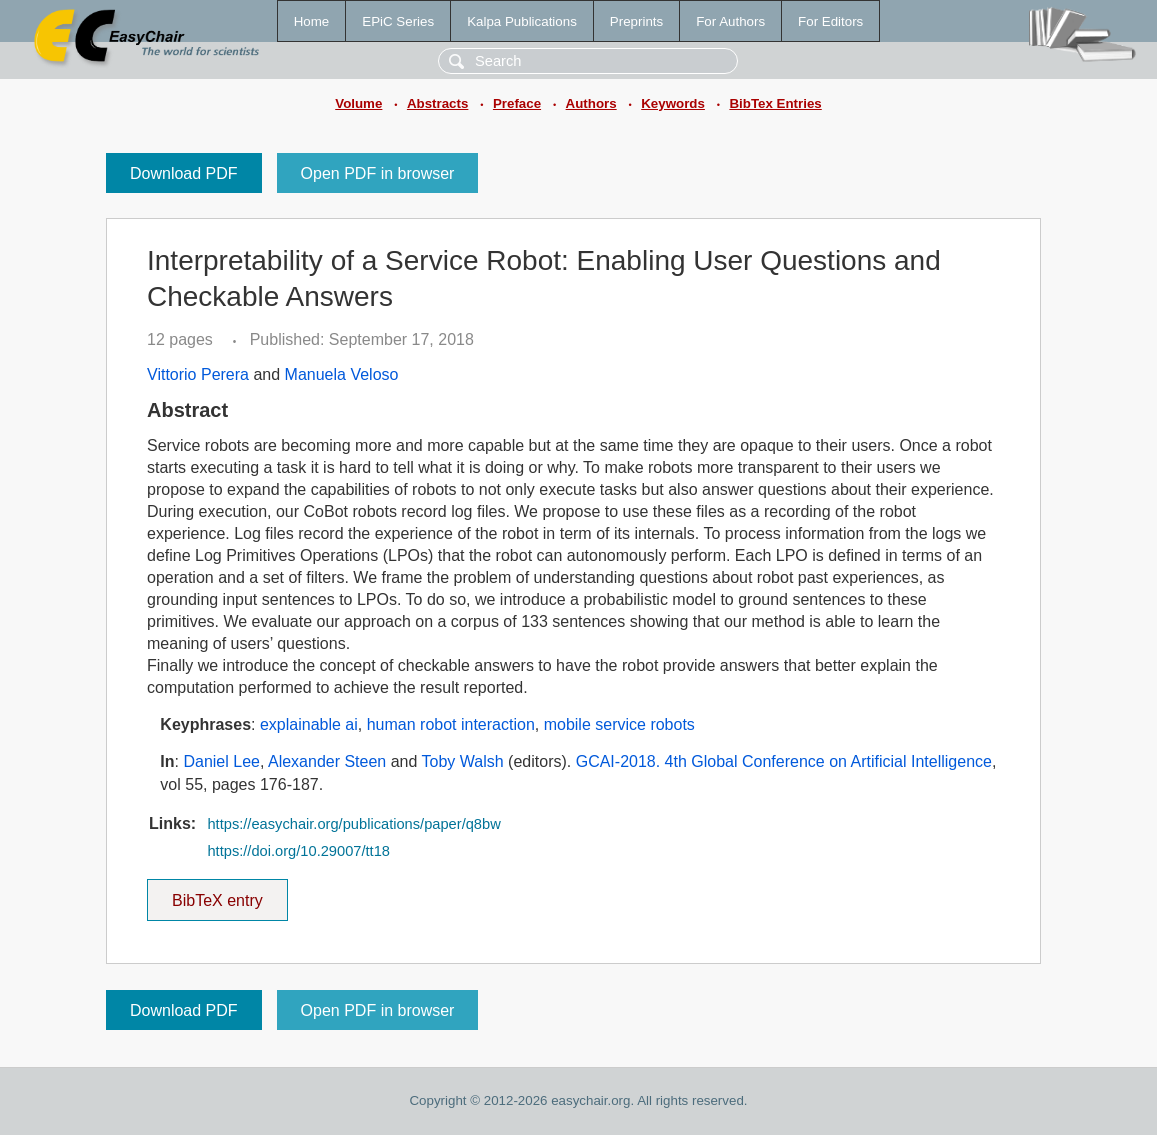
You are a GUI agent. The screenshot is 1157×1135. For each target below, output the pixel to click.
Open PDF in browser (378, 173)
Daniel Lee (221, 761)
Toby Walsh (463, 761)
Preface (517, 103)
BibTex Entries (775, 103)
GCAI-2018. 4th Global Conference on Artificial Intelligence (784, 761)
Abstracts (437, 103)
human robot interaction (451, 724)
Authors (591, 103)
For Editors (830, 21)
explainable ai (309, 724)
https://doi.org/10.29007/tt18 (298, 851)
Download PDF (184, 173)
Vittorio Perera (198, 374)
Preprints (636, 21)
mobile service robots (619, 724)
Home (312, 21)
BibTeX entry (217, 894)
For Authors (730, 21)
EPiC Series (398, 21)
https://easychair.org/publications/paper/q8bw (353, 824)
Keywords (673, 103)
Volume (358, 103)
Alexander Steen (327, 761)
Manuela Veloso (342, 374)
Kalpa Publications (522, 21)
